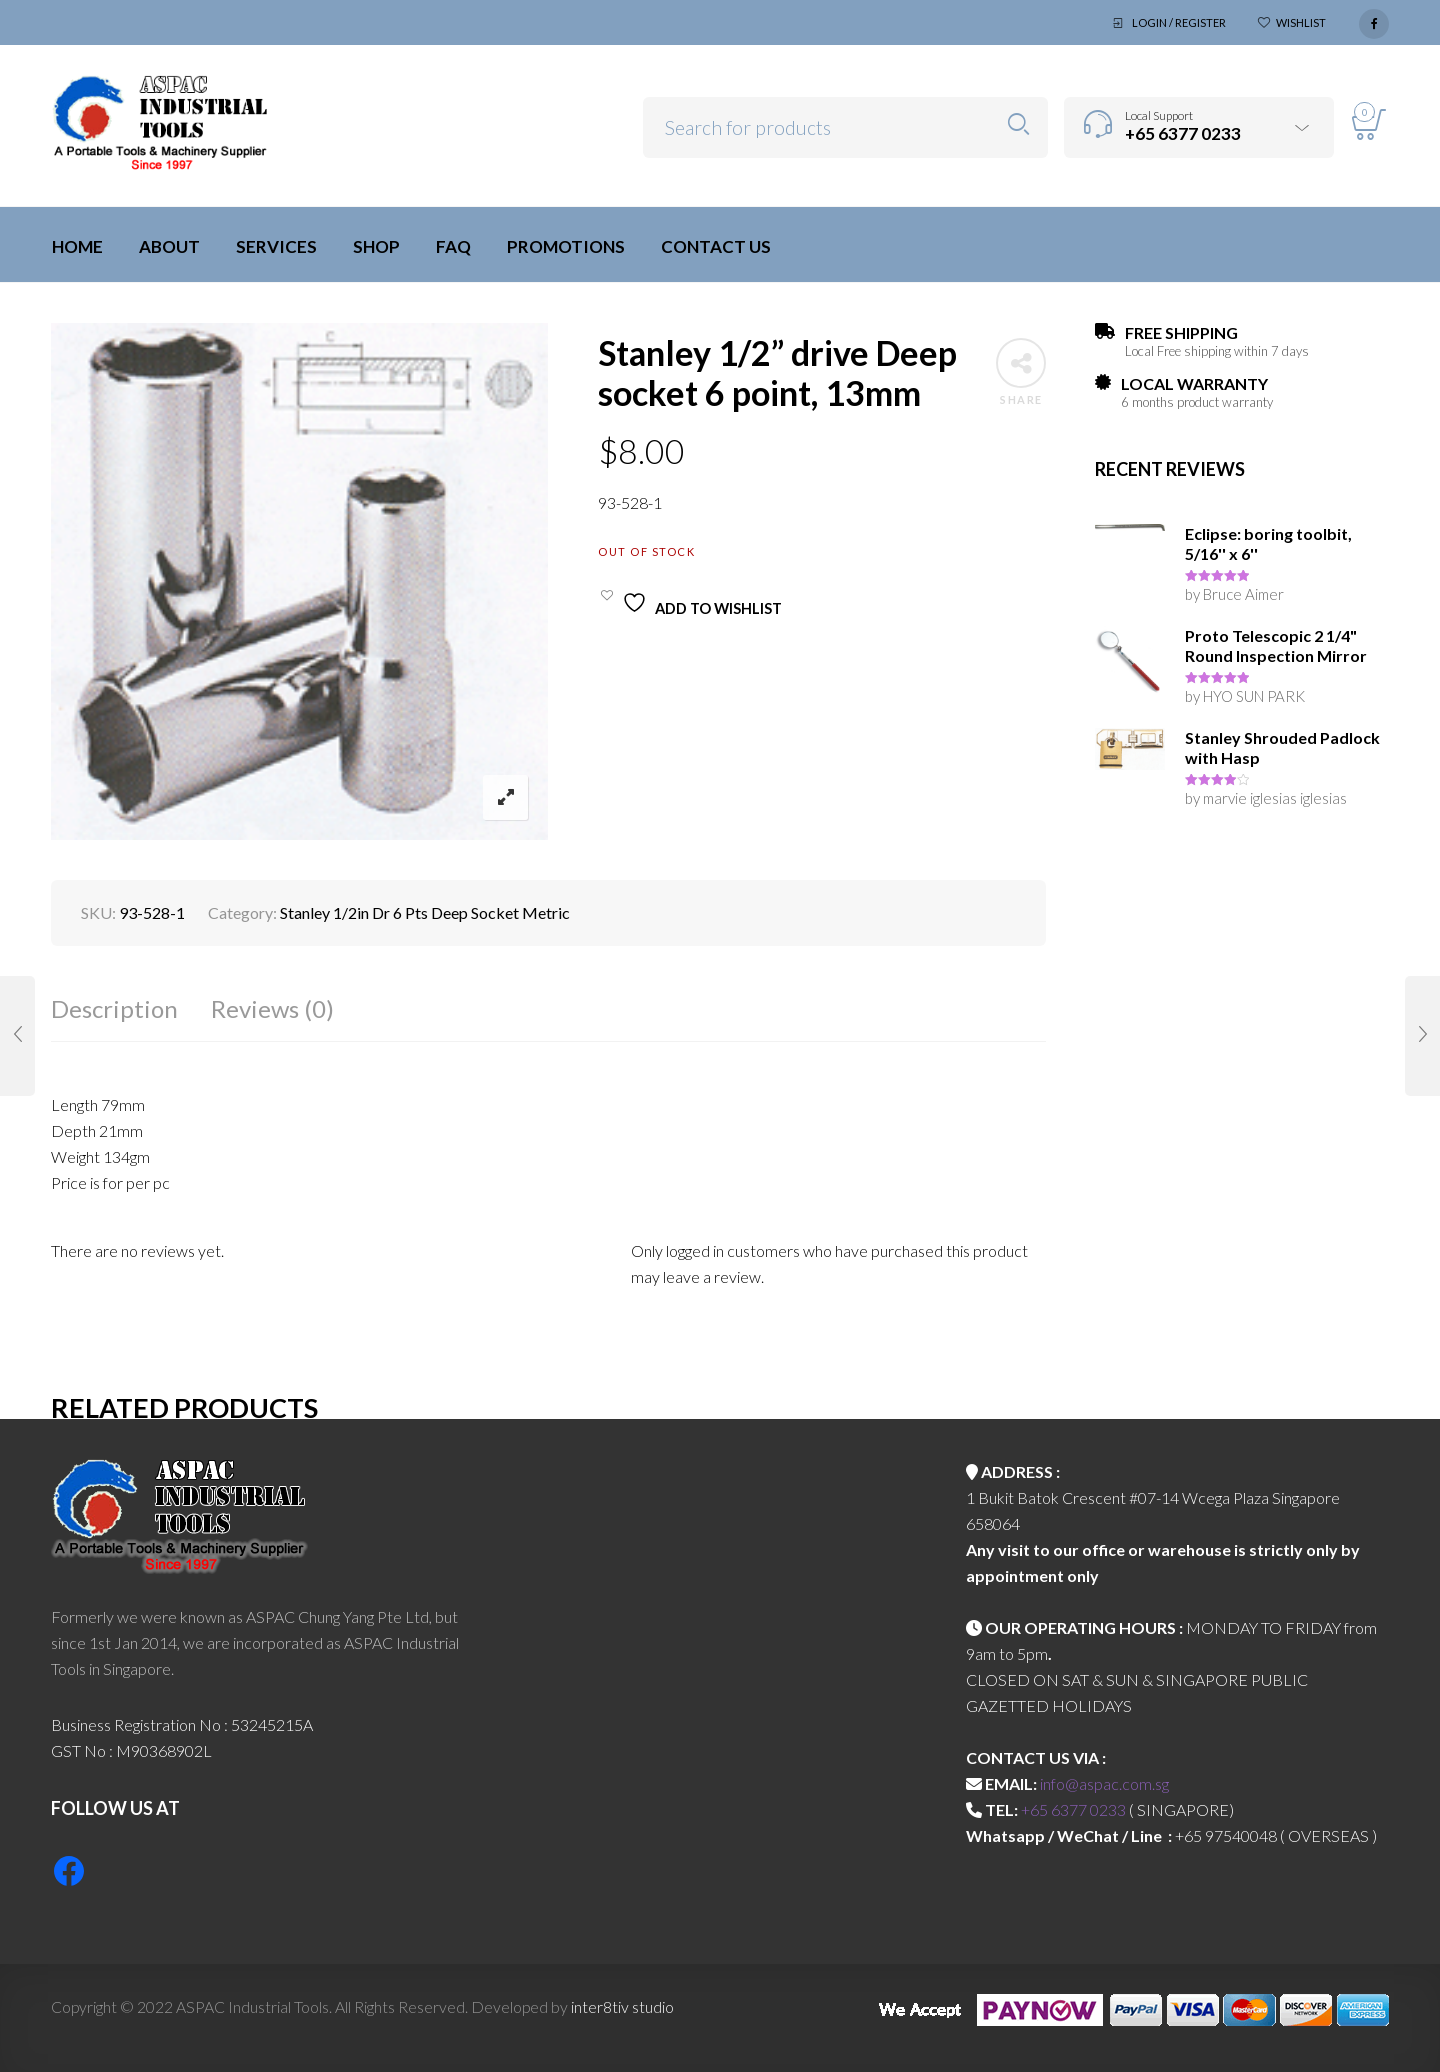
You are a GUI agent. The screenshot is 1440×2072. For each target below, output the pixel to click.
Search (1018, 124)
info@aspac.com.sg (1104, 1783)
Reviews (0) (272, 1008)
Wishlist (1301, 22)
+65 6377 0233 (1073, 1809)
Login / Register (1179, 22)
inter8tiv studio (622, 2006)
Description (114, 1008)
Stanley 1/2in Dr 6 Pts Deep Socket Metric (425, 912)
